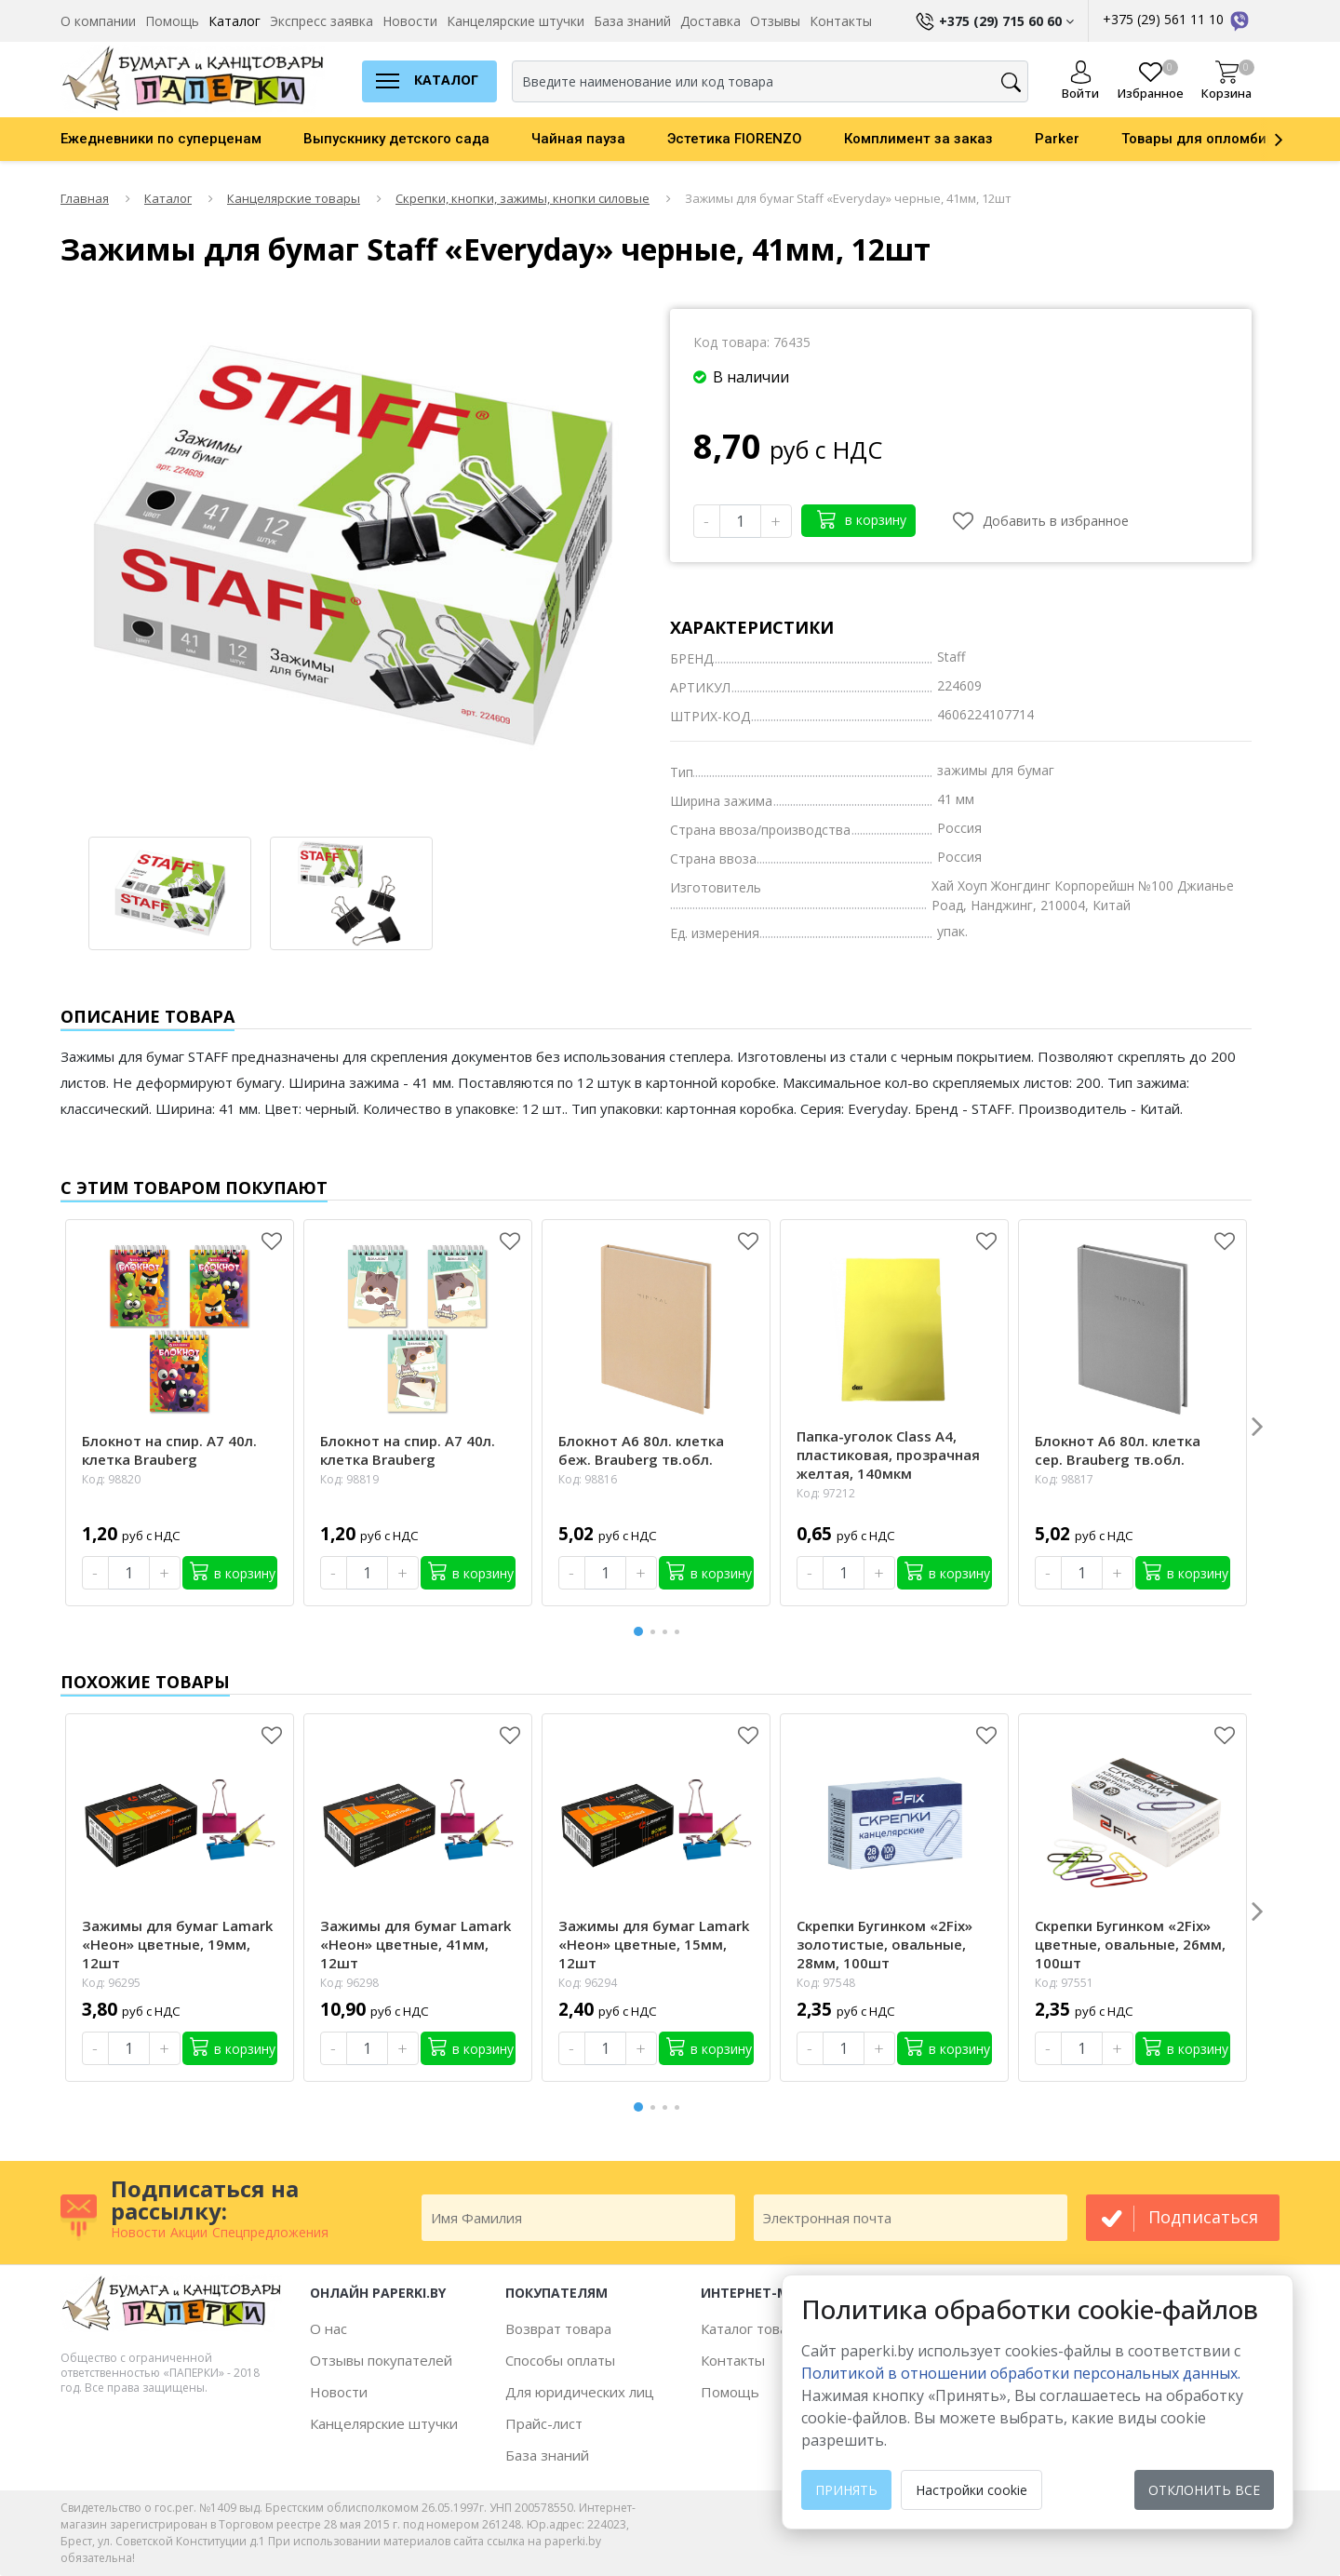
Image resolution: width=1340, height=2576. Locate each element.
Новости (409, 21)
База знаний (632, 21)
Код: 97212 (826, 1493)
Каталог (234, 21)
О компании (98, 21)
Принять (846, 2490)
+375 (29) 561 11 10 (1177, 19)
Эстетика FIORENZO (734, 138)
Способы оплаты (560, 2360)
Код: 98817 (1064, 1479)
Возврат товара (558, 2328)
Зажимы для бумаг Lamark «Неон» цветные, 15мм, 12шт (653, 1944)
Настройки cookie (971, 2490)
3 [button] (668, 1632)
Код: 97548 (826, 1983)
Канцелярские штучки (515, 21)
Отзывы (775, 21)
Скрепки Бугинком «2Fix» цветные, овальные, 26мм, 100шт (1130, 1944)
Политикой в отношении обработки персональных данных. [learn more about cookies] (1020, 2373)
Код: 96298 (349, 1983)
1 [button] (639, 1629)
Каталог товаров (756, 2328)
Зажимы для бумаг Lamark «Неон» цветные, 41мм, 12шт (415, 1944)
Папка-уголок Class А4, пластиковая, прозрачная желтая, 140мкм (888, 1455)
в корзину (861, 519)
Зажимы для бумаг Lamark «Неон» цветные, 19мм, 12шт (177, 1944)
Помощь (172, 21)
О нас (328, 2328)
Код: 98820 (111, 1479)
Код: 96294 (587, 1983)
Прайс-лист (544, 2423)
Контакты (841, 21)
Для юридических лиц (579, 2391)
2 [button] (656, 1632)
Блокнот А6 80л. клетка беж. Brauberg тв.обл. (641, 1450)
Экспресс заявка (321, 21)
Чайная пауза (578, 138)
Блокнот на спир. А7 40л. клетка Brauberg (169, 1450)
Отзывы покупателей (381, 2360)
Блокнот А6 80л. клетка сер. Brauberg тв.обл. (1117, 1450)
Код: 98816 (587, 1479)
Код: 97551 (1064, 1983)
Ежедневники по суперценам (160, 138)
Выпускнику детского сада (396, 138)
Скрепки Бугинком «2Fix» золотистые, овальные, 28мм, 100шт (884, 1944)
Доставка (710, 21)
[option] (181, 138)
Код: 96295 (111, 1983)
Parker (1057, 138)
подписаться (1203, 2217)
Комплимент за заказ (918, 138)
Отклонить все (1204, 2490)
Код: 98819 (349, 1479)
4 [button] (680, 1632)
